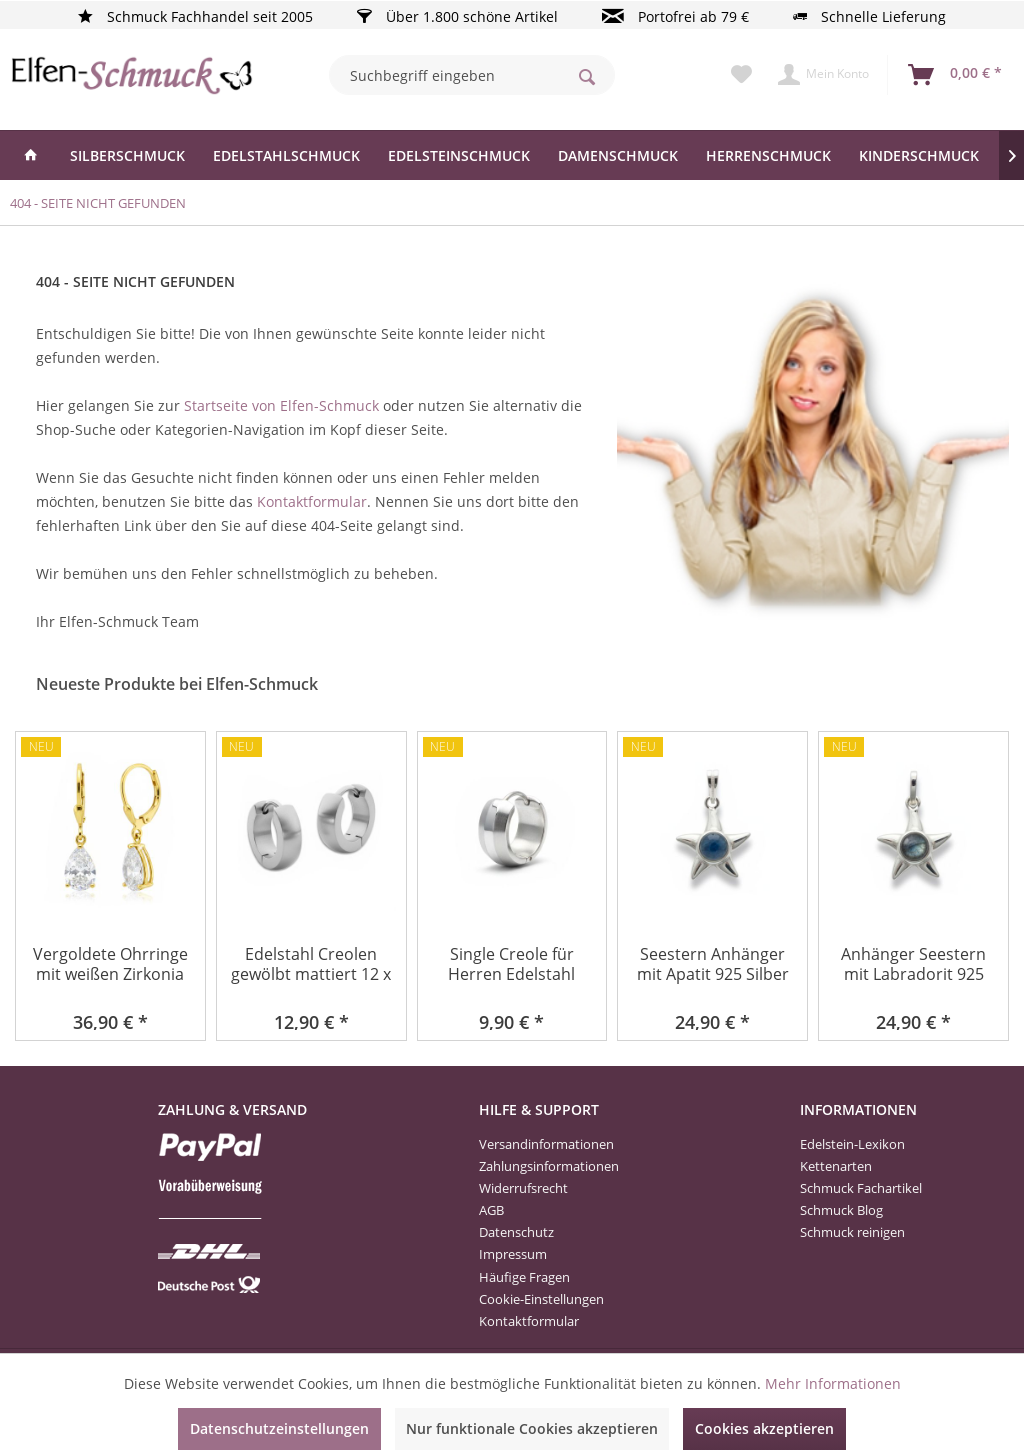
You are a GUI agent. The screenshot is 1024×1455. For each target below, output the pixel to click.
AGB (491, 1210)
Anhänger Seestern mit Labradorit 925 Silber (913, 965)
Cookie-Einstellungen (541, 1299)
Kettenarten (836, 1166)
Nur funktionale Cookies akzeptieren (532, 1428)
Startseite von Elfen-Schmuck (281, 405)
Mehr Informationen (833, 1383)
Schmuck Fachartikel (861, 1188)
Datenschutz (516, 1232)
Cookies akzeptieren (764, 1428)
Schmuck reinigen (852, 1232)
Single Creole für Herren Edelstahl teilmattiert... (511, 965)
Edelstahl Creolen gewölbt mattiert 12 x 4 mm (311, 965)
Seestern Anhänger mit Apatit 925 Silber (713, 964)
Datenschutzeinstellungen (279, 1428)
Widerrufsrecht (523, 1188)
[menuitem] (472, 75)
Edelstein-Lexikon (852, 1144)
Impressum (513, 1254)
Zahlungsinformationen (549, 1166)
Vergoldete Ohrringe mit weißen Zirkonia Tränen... (110, 965)
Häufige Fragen (524, 1277)
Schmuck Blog (841, 1210)
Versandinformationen (546, 1144)
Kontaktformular (312, 501)
